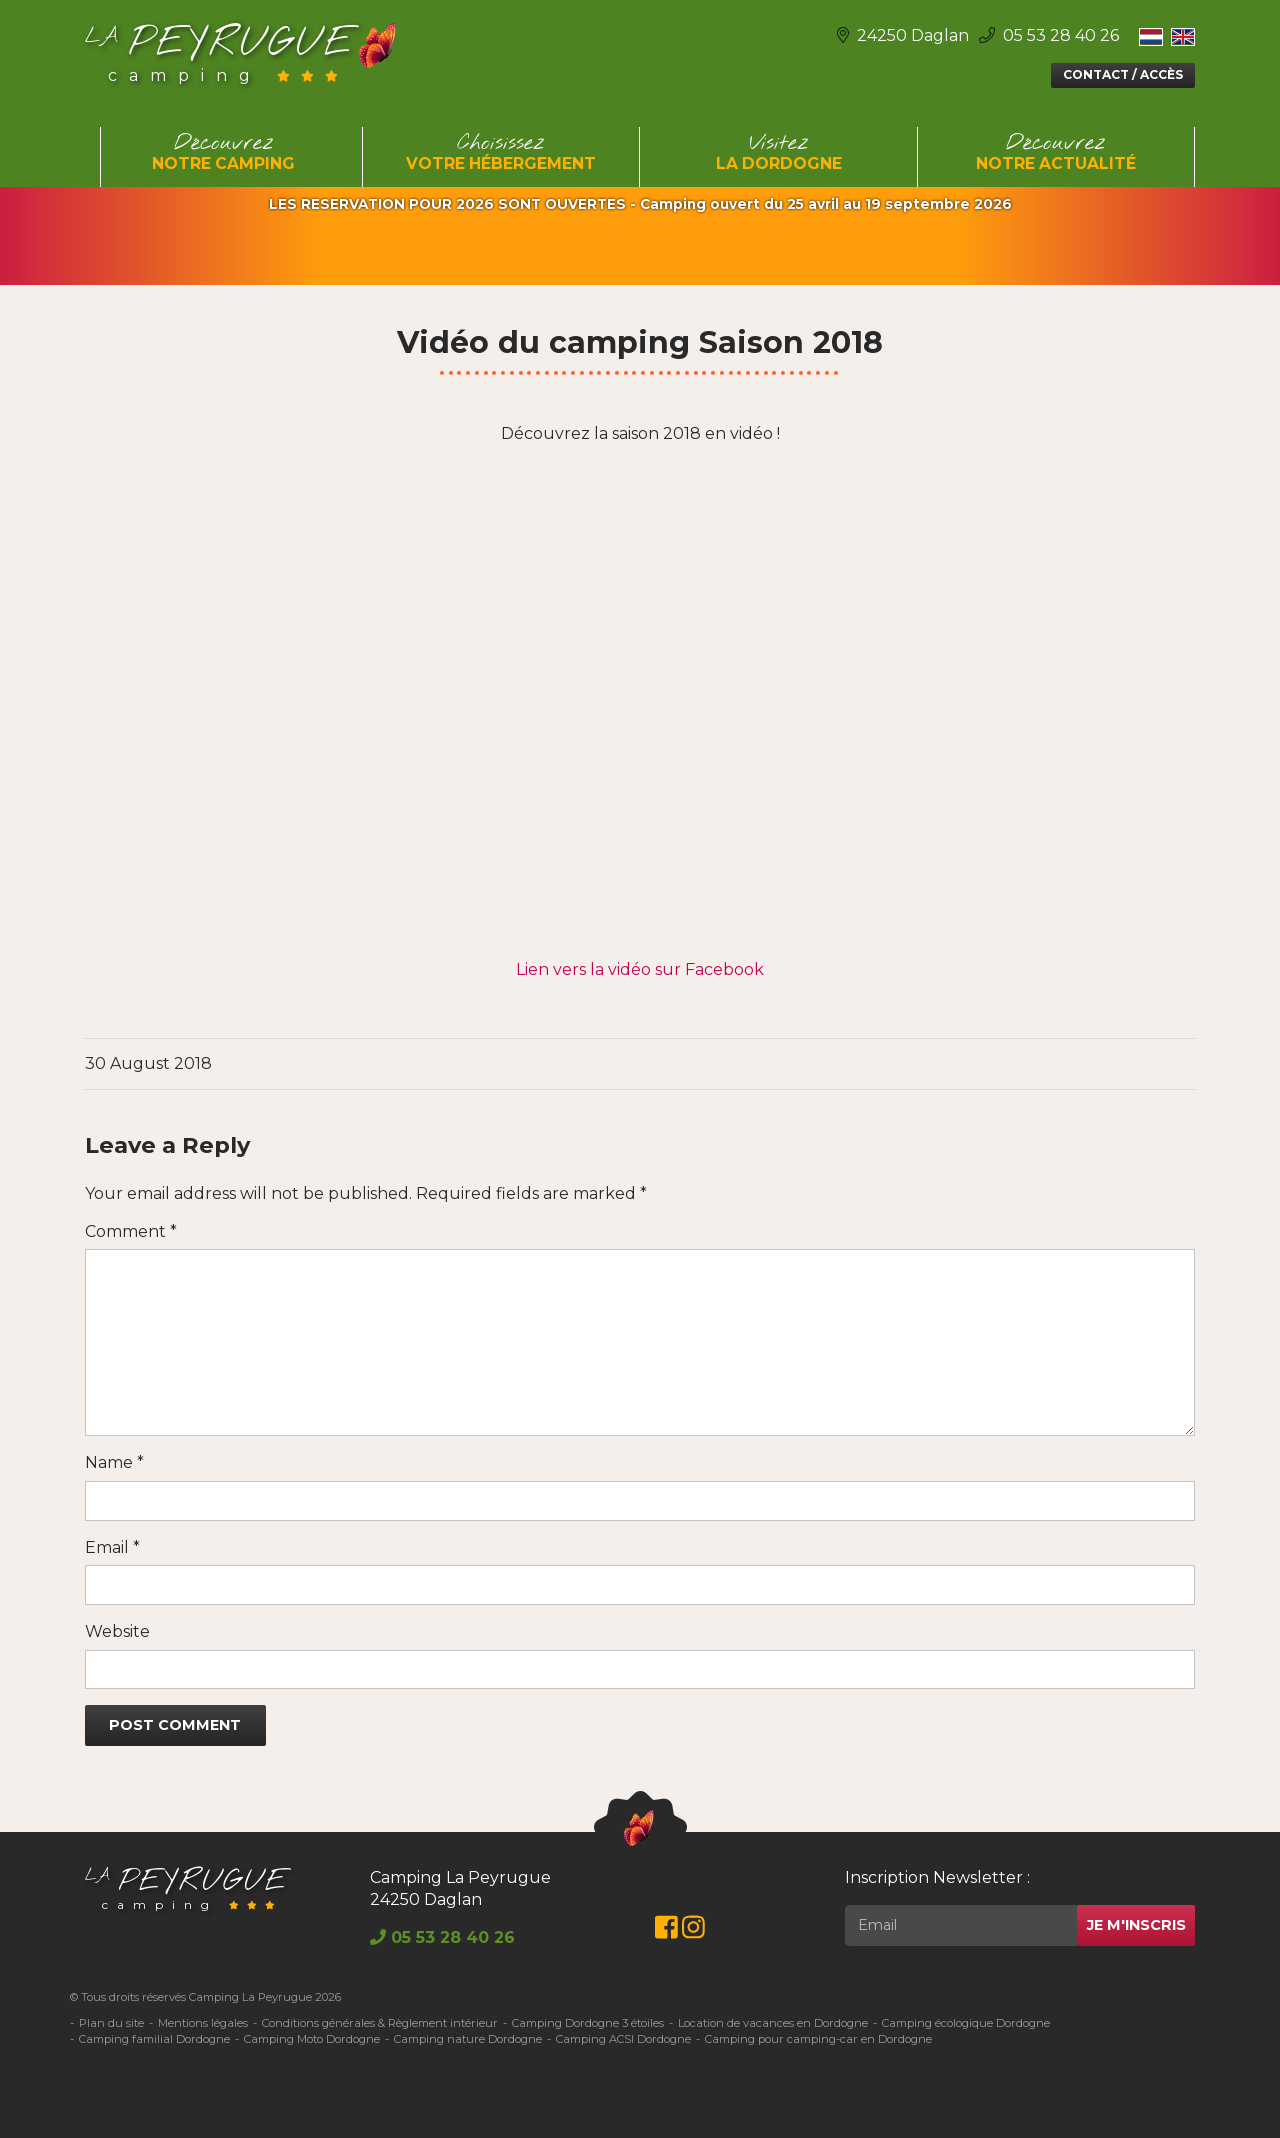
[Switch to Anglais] (1183, 36)
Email (112, 1547)
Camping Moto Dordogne (312, 2039)
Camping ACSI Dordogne (623, 2039)
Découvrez (224, 153)
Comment (131, 1231)
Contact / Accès (1123, 74)
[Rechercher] (961, 1925)
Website (117, 1631)
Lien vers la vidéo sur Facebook (640, 969)
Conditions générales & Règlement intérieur (380, 2023)
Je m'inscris (1136, 1925)
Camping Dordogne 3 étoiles (588, 2023)
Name (114, 1462)
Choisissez (502, 153)
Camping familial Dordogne (154, 2039)
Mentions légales (203, 2023)
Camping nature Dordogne (468, 2039)
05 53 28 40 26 (1049, 35)
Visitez (779, 153)
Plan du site (111, 2023)
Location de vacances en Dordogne (773, 2023)
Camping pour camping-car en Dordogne (818, 2039)
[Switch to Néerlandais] (1151, 36)
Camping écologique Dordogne (966, 2023)
